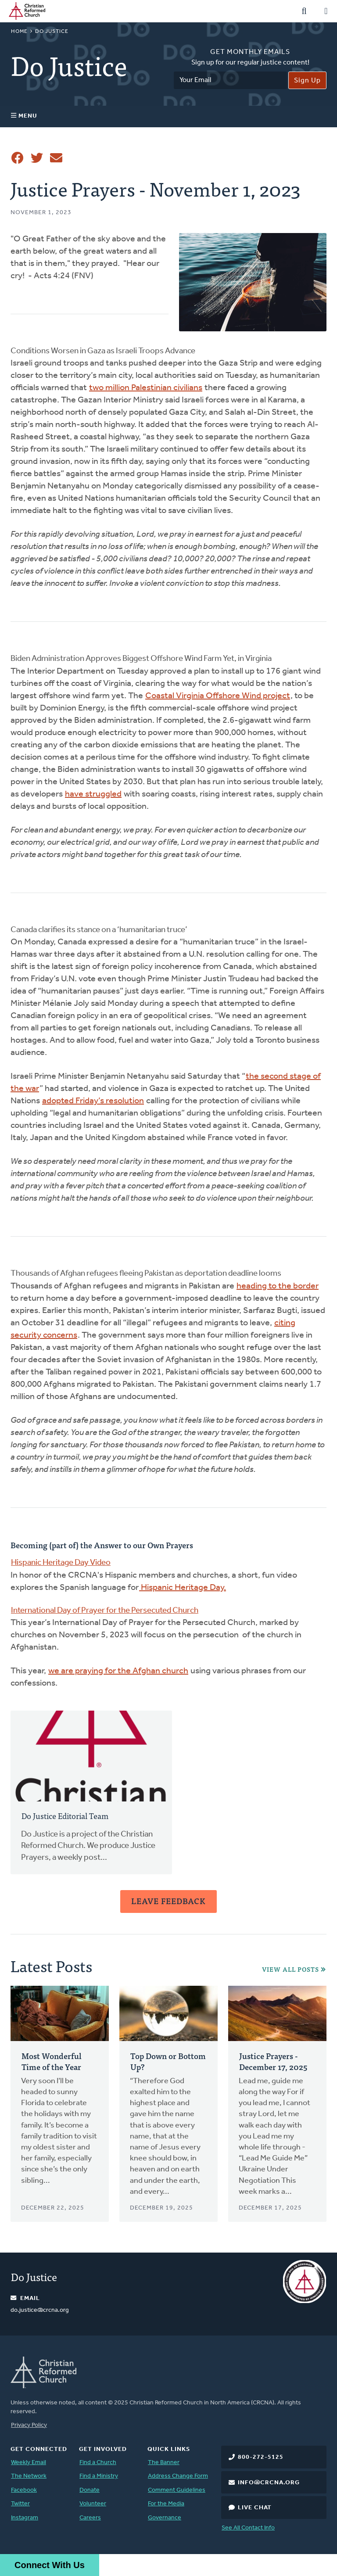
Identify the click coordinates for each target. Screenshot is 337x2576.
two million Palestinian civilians (145, 388)
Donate (89, 2490)
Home (19, 31)
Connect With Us (49, 2565)
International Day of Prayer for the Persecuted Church (104, 1611)
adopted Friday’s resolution (93, 1101)
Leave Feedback (168, 1900)
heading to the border (278, 1286)
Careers (90, 2518)
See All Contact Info (248, 2528)
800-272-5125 (260, 2457)
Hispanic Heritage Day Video (61, 1563)
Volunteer (92, 2504)
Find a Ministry (98, 2476)
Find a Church (97, 2462)
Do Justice (51, 31)
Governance (164, 2518)
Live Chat (255, 2507)
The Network (29, 2476)
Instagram (24, 2518)
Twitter (20, 2504)
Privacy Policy (29, 2425)
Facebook (24, 2490)
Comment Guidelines (176, 2490)
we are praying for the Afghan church (118, 1671)
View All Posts (290, 1969)
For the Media (166, 2504)
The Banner (163, 2462)
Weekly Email (28, 2462)
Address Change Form (178, 2476)
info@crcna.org (269, 2482)
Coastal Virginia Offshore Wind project (217, 696)
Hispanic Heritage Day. (182, 1587)
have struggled (93, 794)
